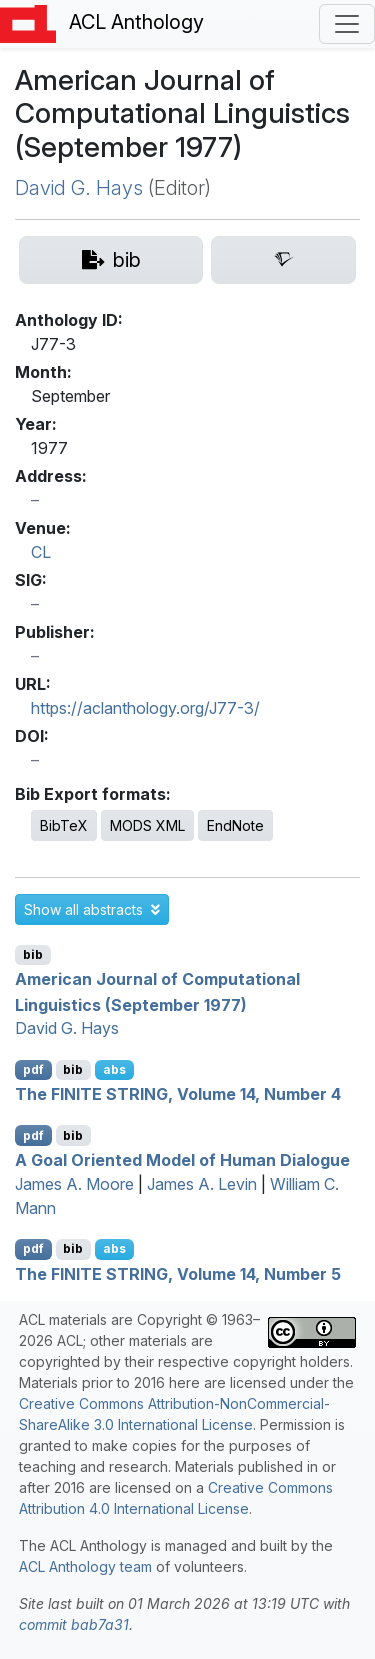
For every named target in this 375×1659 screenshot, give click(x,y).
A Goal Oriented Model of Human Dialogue (182, 1160)
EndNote (235, 825)
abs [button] (114, 1069)
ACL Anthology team (85, 1566)
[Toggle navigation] (347, 24)
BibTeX (64, 825)
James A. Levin (202, 1184)
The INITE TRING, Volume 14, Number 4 (178, 1094)
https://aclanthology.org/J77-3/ (145, 708)
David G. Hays (79, 188)
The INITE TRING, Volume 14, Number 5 (178, 1273)
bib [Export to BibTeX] (33, 954)
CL (41, 552)
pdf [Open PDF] (33, 1069)
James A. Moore (74, 1184)
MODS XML (147, 825)
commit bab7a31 (74, 1624)
